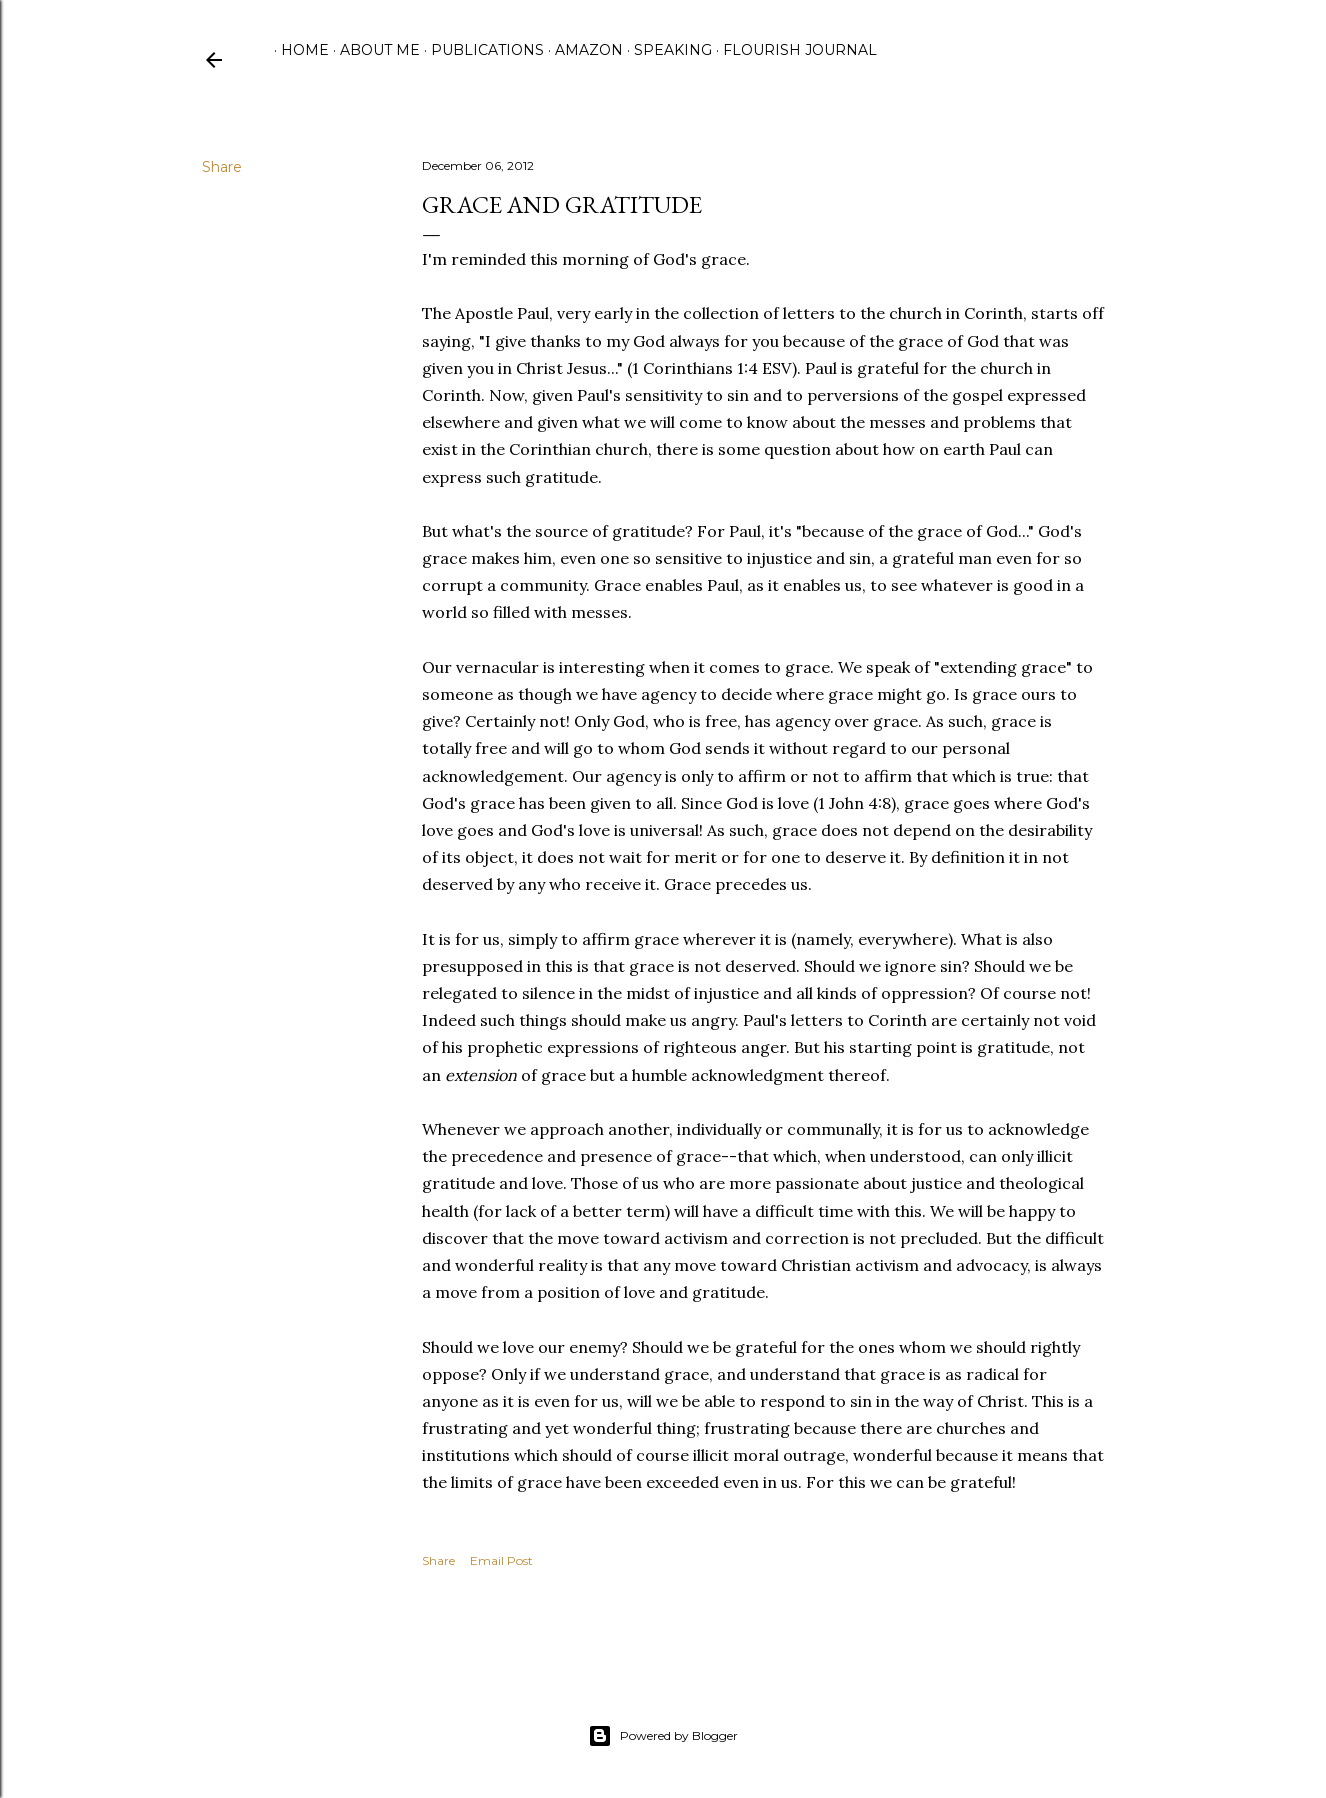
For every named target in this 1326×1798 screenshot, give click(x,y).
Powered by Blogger (663, 1736)
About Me (373, 50)
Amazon (582, 50)
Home (298, 50)
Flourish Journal (793, 50)
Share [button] (222, 167)
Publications (480, 50)
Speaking (666, 50)
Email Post (501, 1560)
